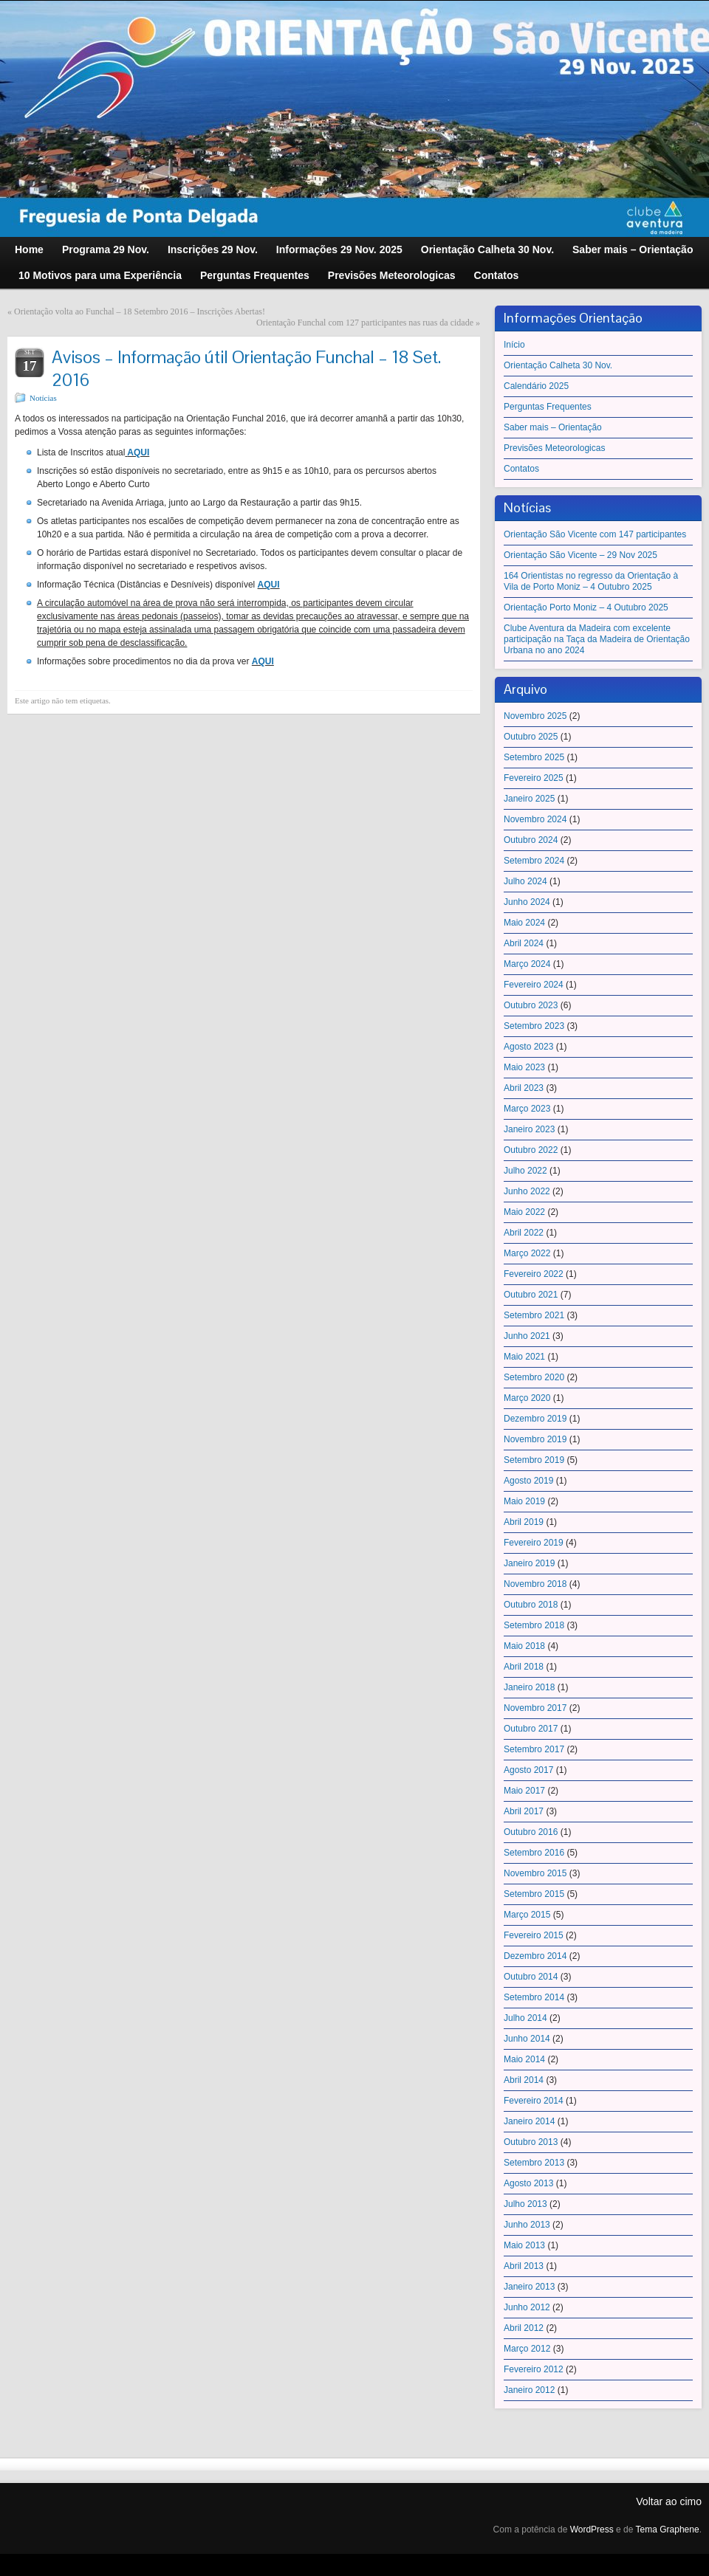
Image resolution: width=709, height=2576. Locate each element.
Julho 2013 (525, 2204)
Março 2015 (527, 1914)
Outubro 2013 (531, 2142)
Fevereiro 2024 (534, 984)
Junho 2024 (527, 902)
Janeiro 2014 (529, 2121)
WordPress (592, 2529)
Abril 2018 (524, 1666)
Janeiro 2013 (529, 2286)
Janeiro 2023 (529, 1129)
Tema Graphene (667, 2529)
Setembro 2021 (534, 1315)
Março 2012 (527, 2348)
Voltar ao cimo (669, 2501)
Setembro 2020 (534, 1377)
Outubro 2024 (531, 840)
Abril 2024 (524, 943)
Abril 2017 (524, 1811)
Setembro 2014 (534, 1997)
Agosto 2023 (528, 1046)
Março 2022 (527, 1253)
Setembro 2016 (534, 1852)
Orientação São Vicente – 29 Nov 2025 (580, 555)
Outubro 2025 (531, 736)
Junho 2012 (527, 2307)
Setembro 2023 (534, 1026)
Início (514, 345)
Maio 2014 (524, 2059)
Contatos (521, 469)
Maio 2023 (524, 1067)
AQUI (138, 452)
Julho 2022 (525, 1170)
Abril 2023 (524, 1088)
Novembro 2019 (535, 1439)
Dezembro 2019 (535, 1418)
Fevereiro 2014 (534, 2100)
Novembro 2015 (535, 1873)
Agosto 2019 (528, 1480)
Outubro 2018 (531, 1604)
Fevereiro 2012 (534, 2369)
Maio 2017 (524, 1790)
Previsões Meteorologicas (554, 448)
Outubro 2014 (531, 1976)
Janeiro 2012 (529, 2390)
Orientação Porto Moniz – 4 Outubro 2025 (586, 607)
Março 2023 (527, 1108)
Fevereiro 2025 (534, 778)
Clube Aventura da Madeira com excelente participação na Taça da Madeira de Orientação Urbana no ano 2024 (597, 639)
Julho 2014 (525, 2018)
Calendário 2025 (536, 386)
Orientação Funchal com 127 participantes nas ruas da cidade (364, 322)
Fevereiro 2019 (534, 1542)
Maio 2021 (524, 1356)
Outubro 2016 (531, 1832)
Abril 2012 (524, 2328)
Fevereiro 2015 (534, 1935)
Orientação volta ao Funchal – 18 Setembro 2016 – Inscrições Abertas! (139, 311)
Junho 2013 (527, 2224)
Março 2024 (527, 964)
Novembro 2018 (535, 1584)
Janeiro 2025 (529, 798)
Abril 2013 (524, 2266)
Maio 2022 (524, 1212)
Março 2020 (527, 1398)
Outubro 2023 (531, 1005)
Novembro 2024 (535, 819)
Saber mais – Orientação (553, 427)
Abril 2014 (524, 2080)
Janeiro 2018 (529, 1687)
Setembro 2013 (534, 2162)
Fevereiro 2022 (534, 1274)
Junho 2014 (527, 2038)
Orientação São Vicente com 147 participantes (595, 534)
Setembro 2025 (534, 757)
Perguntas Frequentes (548, 407)
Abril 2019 (524, 1522)
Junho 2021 (527, 1336)
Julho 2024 (525, 881)
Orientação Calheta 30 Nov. (558, 365)
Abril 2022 (524, 1232)
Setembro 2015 (534, 1894)
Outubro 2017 (531, 1728)
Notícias (43, 397)
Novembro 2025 (535, 716)
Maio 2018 (524, 1646)
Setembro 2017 (534, 1749)
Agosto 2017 (528, 1770)
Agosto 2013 (528, 2183)
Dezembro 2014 (535, 1956)
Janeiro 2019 (529, 1563)
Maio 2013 (524, 2245)
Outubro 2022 (531, 1150)
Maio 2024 (524, 922)
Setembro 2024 (534, 860)
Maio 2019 (524, 1501)
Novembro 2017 (535, 1708)
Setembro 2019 (534, 1460)
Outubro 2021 (531, 1294)
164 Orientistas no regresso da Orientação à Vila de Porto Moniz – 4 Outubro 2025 (591, 581)
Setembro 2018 (534, 1625)
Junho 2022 (527, 1191)
